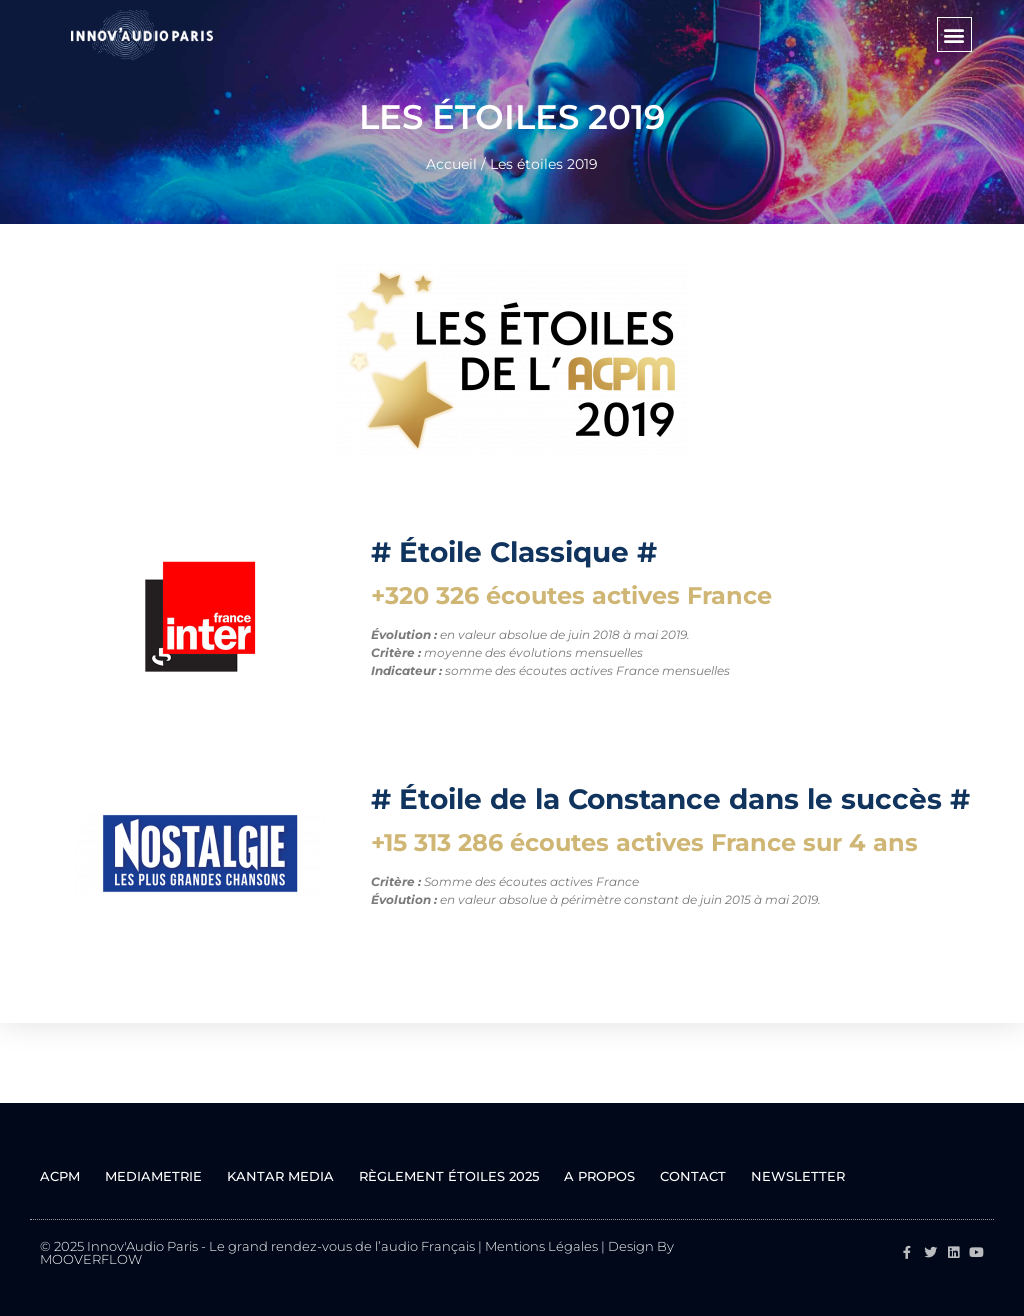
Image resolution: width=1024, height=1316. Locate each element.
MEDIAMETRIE (153, 1176)
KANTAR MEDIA (280, 1176)
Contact (693, 1176)
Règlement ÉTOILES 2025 (449, 1176)
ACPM (60, 1176)
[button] (954, 34)
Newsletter (798, 1176)
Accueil (451, 164)
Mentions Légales (541, 1246)
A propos (599, 1176)
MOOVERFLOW (91, 1259)
